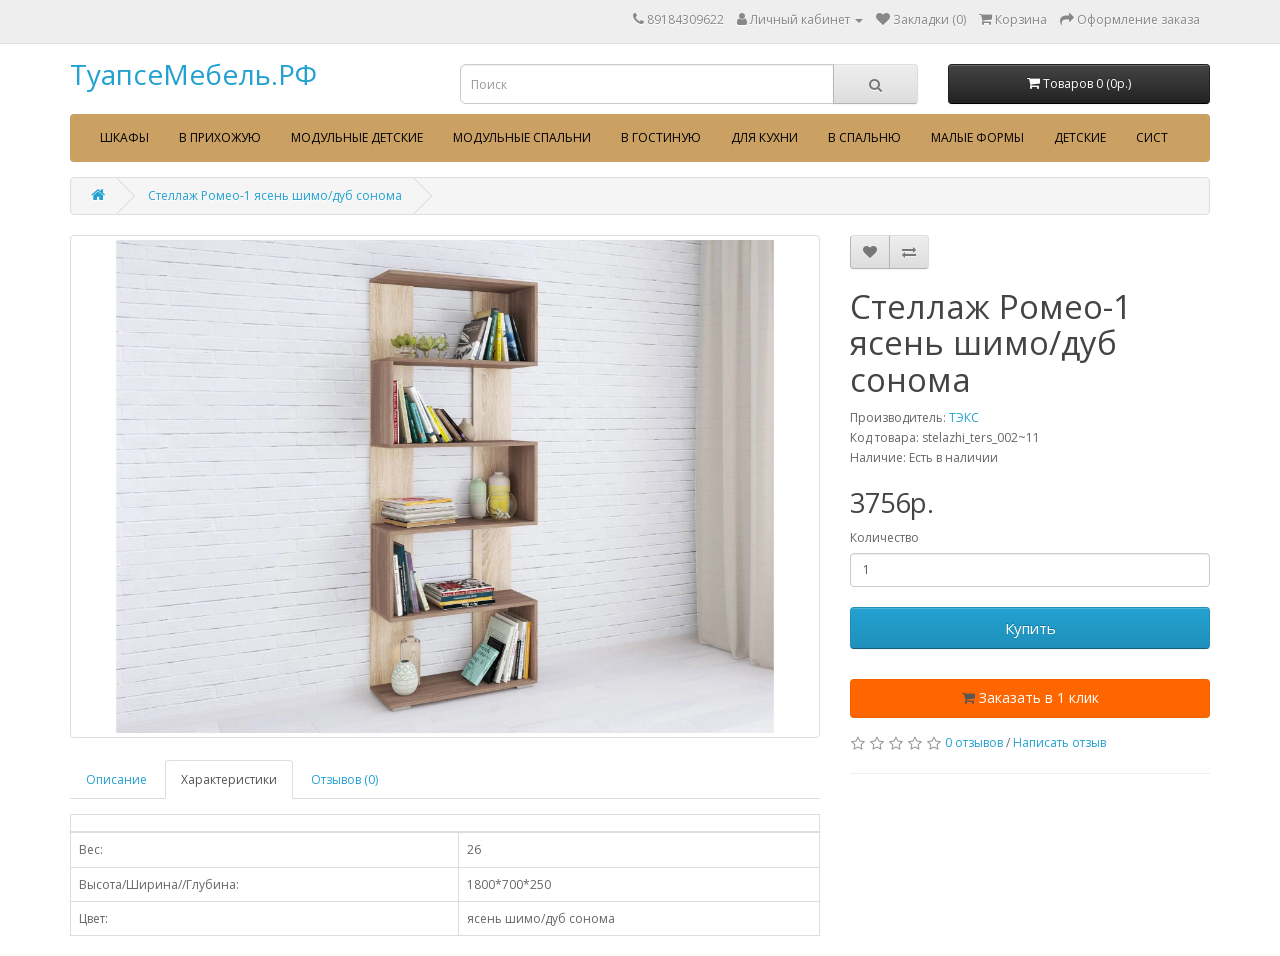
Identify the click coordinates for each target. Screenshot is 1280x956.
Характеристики (229, 779)
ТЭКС (964, 417)
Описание (116, 779)
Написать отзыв (1059, 742)
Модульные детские (357, 137)
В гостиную (661, 137)
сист (1152, 137)
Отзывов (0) (344, 779)
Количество (884, 537)
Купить (1030, 628)
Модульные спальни (522, 137)
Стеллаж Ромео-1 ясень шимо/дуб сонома (275, 195)
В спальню (864, 137)
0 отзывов (974, 742)
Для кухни (764, 137)
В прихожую (220, 137)
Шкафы (124, 137)
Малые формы (977, 137)
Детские (1080, 137)
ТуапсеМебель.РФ (193, 74)
